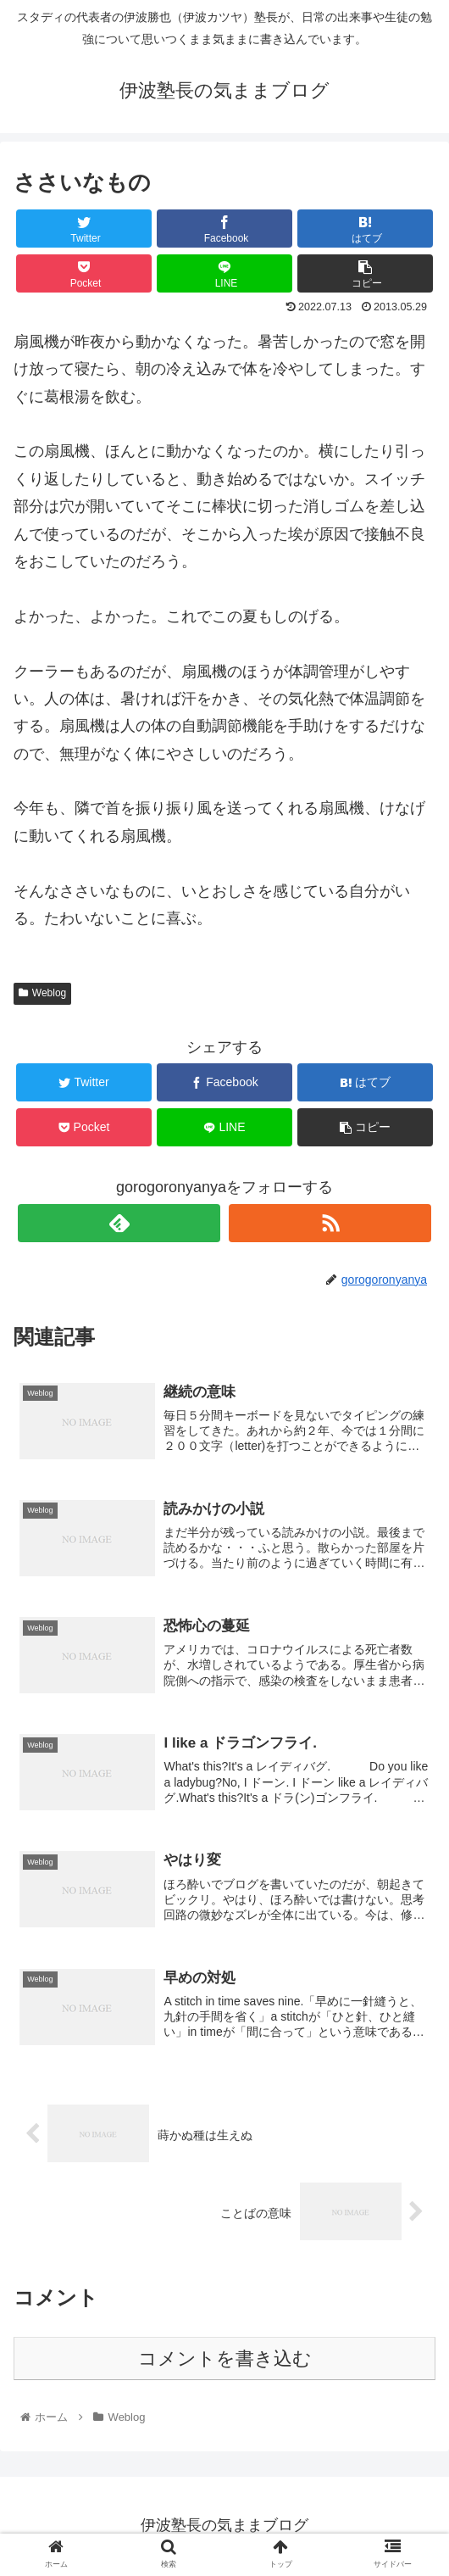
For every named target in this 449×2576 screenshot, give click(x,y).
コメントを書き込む (225, 2358)
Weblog (42, 993)
